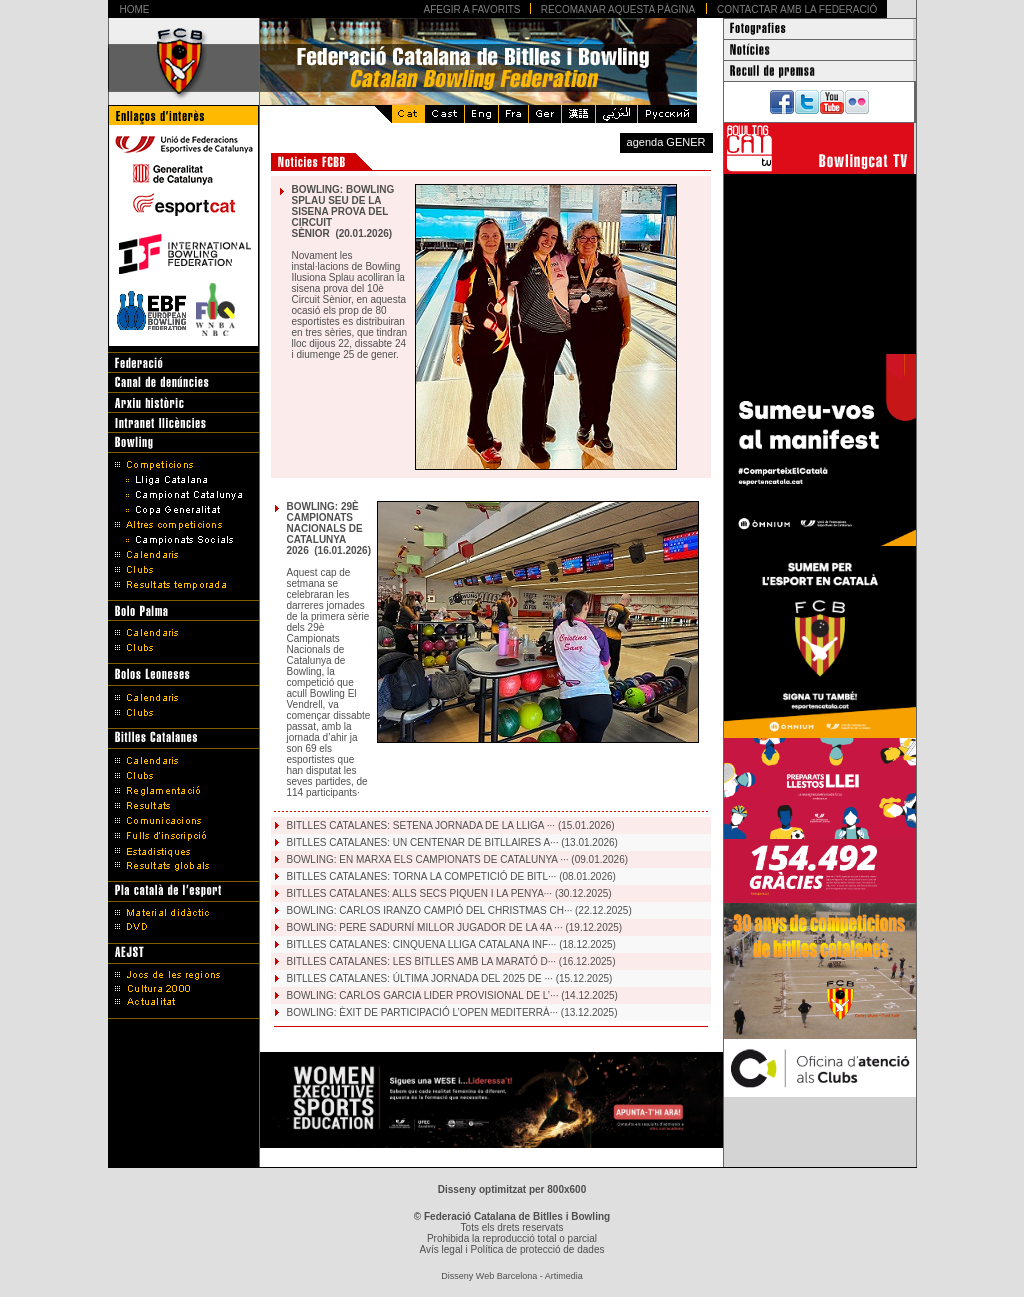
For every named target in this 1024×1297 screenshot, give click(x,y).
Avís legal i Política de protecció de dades (512, 1249)
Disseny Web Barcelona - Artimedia (511, 1276)
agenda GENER (666, 142)
